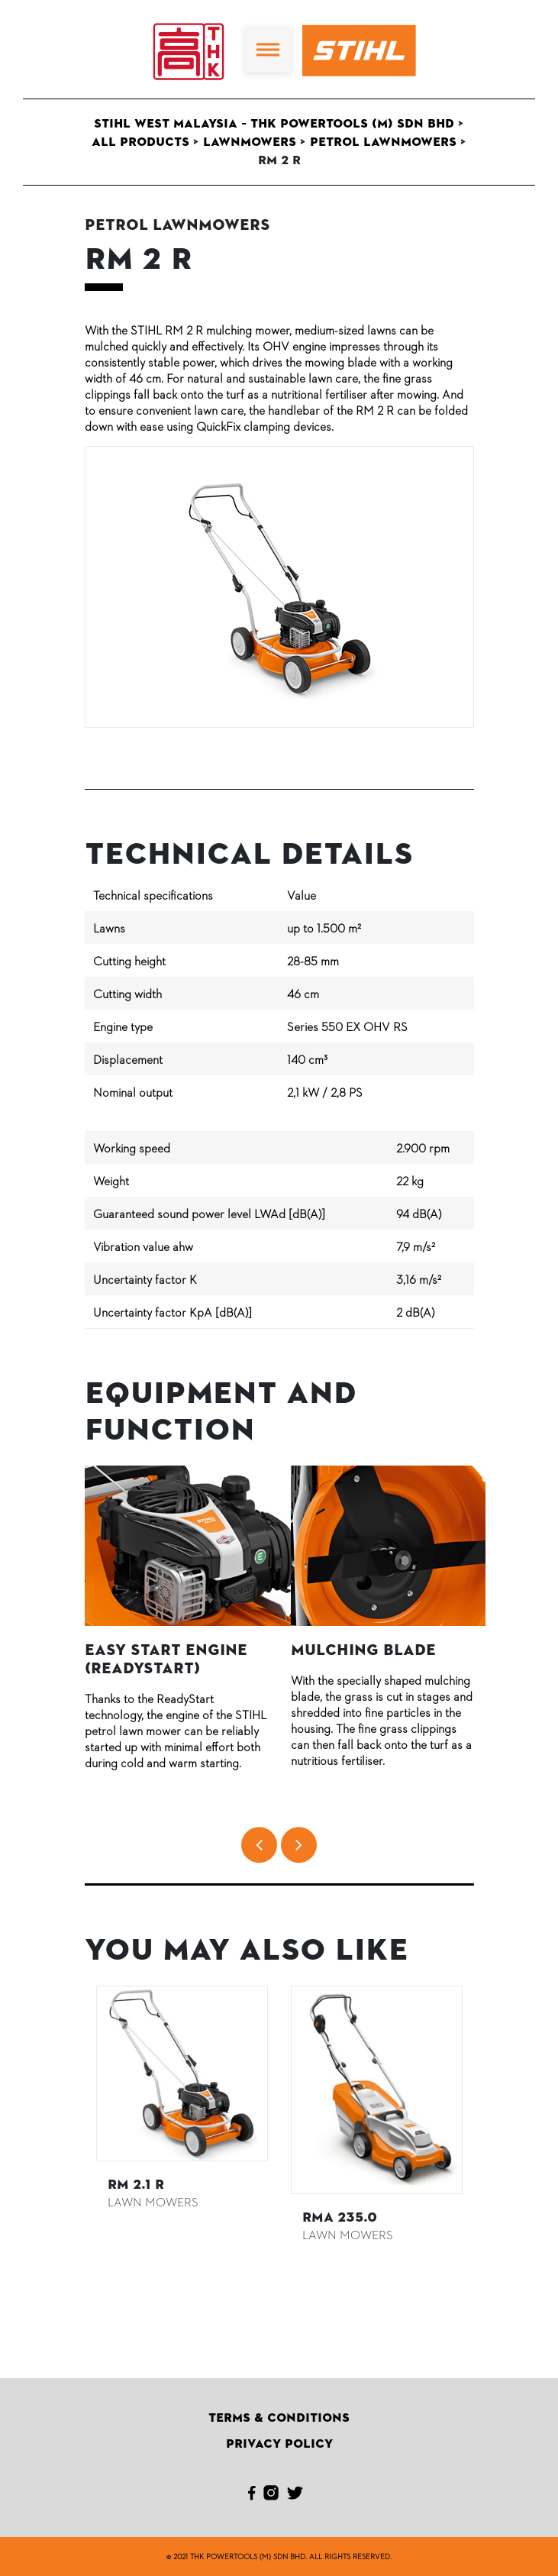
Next (485, 2115)
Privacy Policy (279, 2444)
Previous (73, 2115)
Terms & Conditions (279, 2418)
